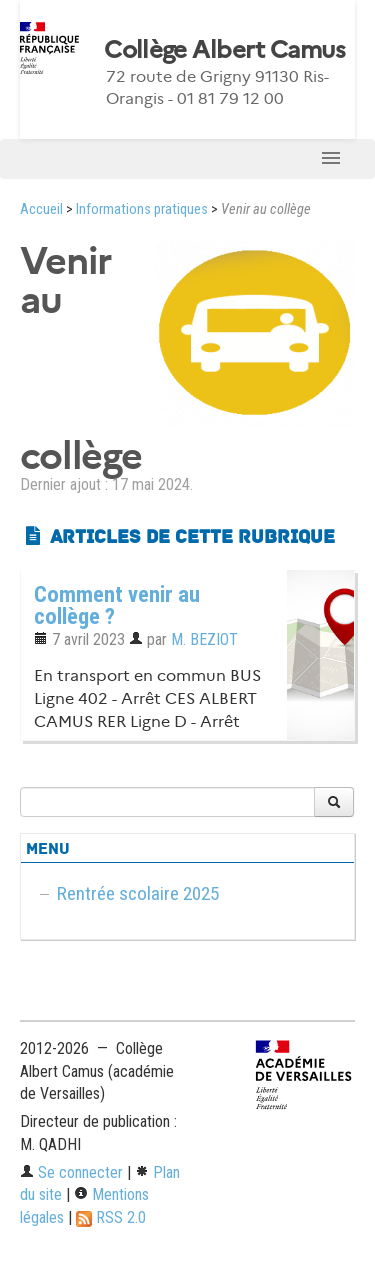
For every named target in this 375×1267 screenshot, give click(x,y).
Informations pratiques (142, 209)
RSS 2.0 (111, 1217)
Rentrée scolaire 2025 (138, 893)
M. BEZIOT (204, 639)
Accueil (41, 209)
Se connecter (71, 1172)
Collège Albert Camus (224, 50)
